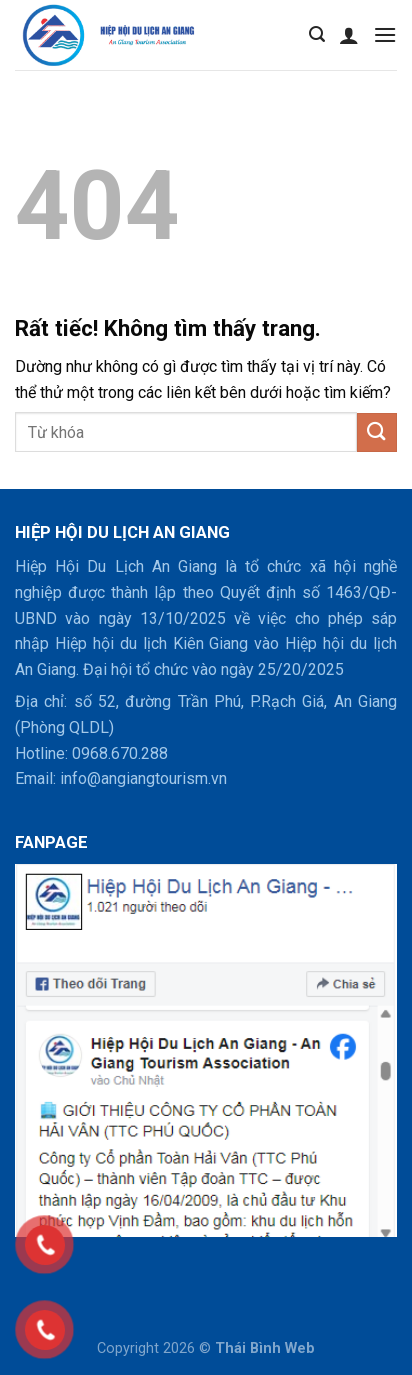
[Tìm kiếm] (317, 34)
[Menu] (385, 34)
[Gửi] (377, 432)
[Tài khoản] (349, 35)
